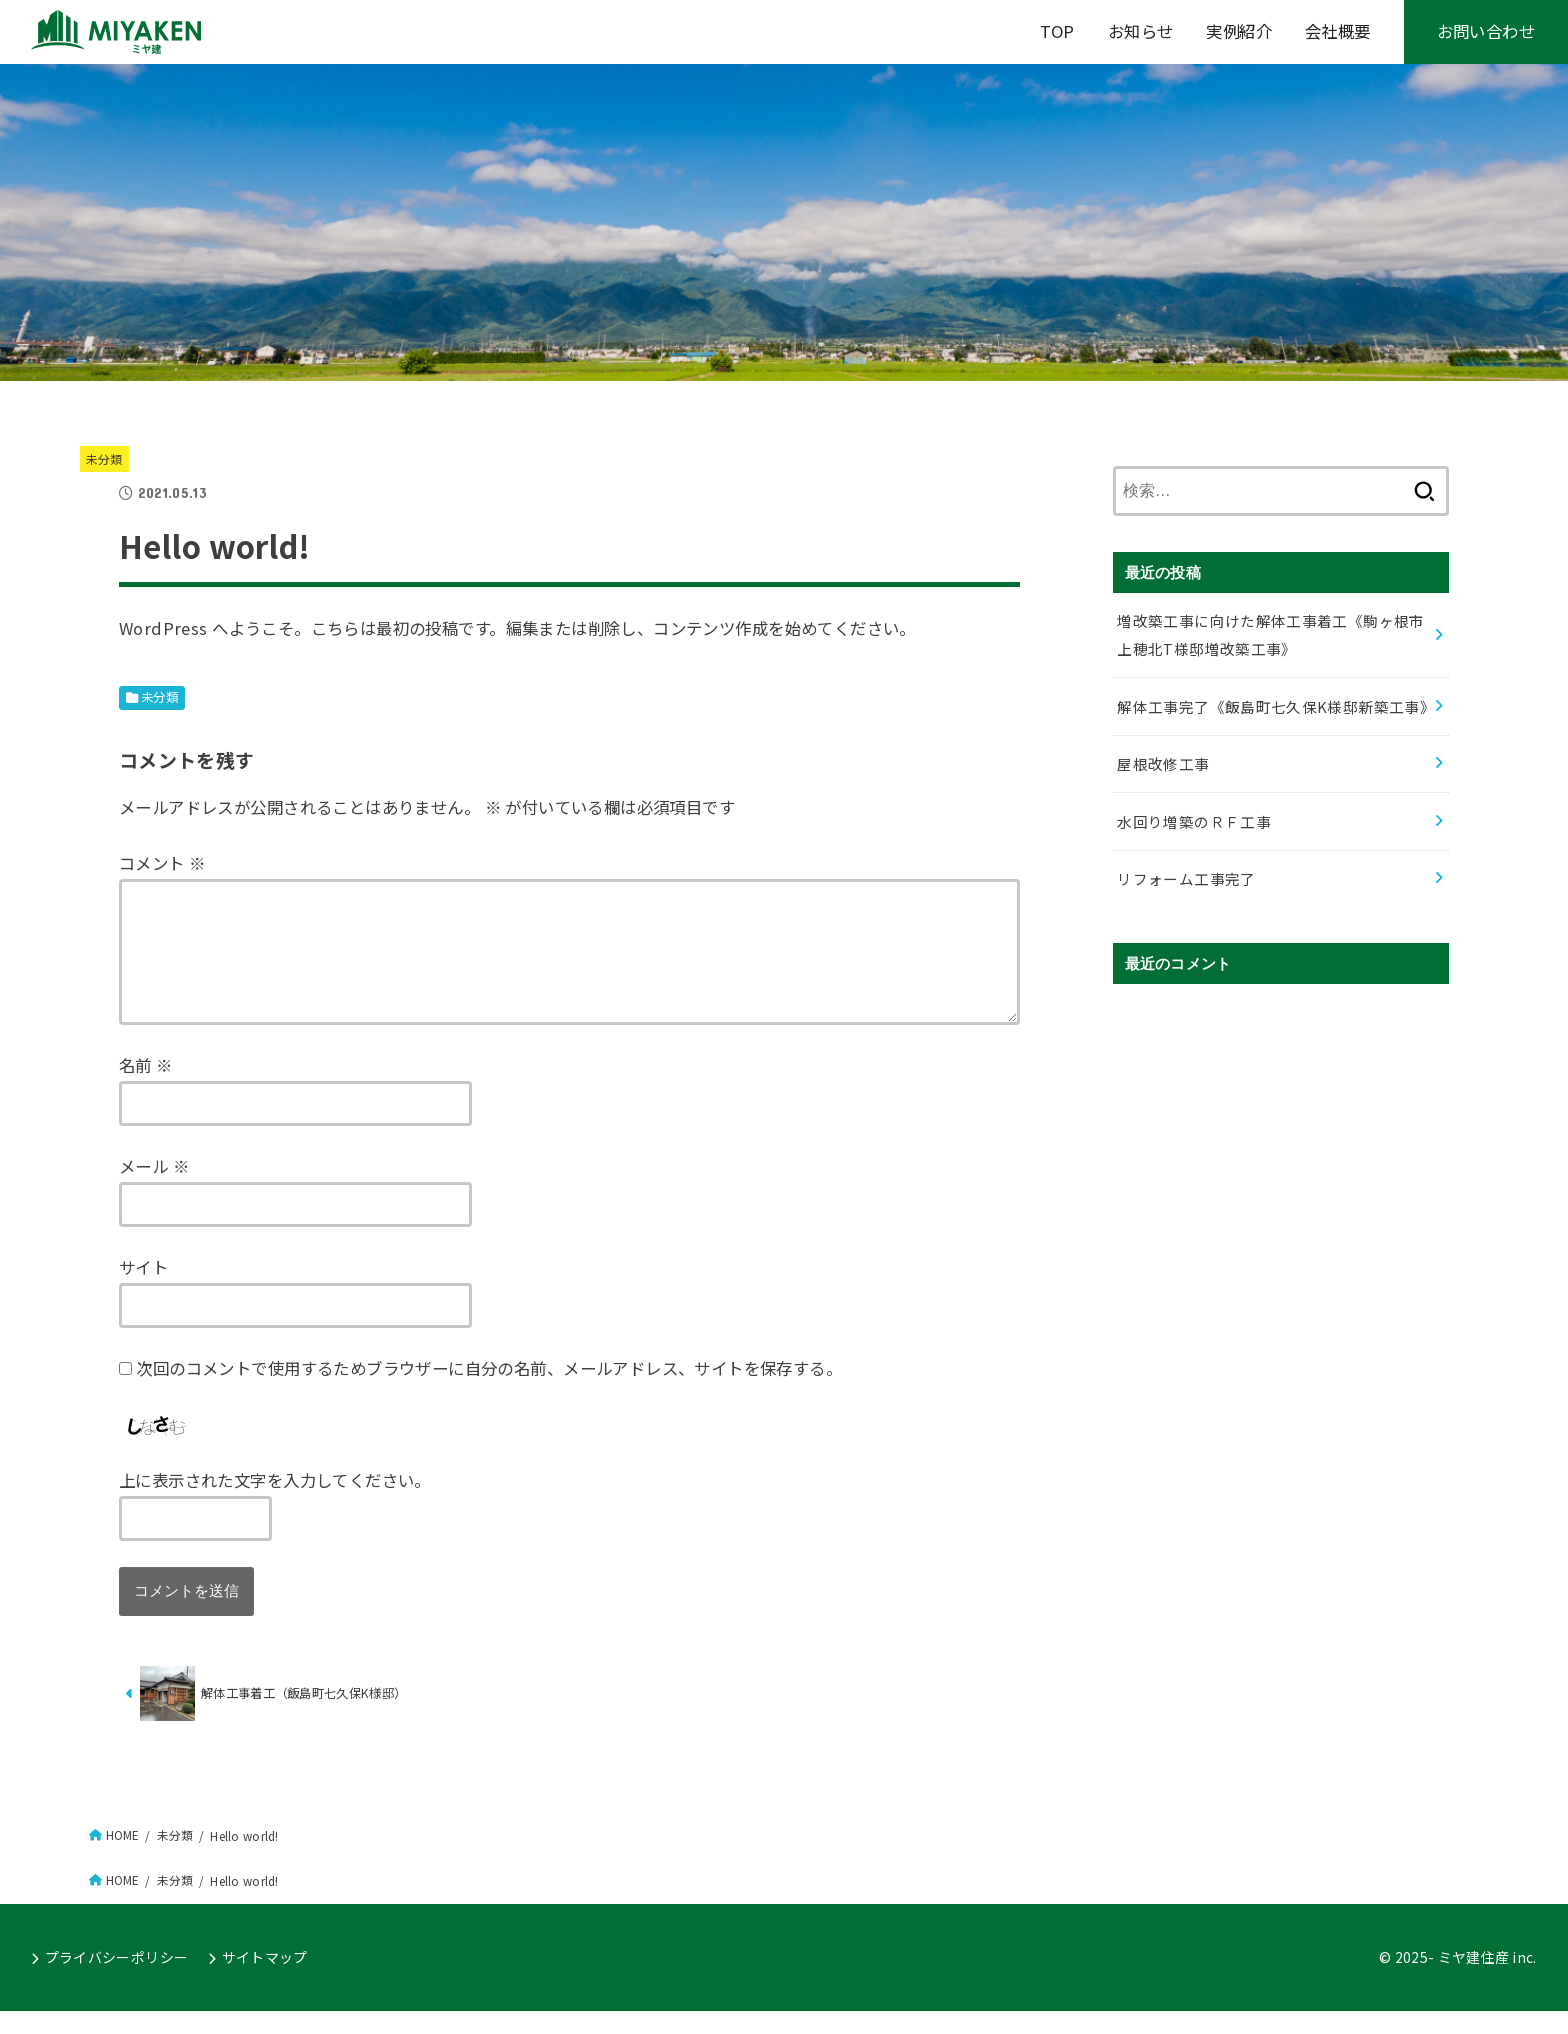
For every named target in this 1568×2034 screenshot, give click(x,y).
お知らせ (1141, 31)
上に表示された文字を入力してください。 (275, 1504)
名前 (146, 1089)
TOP (1057, 31)
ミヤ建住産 (1474, 1981)
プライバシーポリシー (117, 1981)
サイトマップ (265, 1981)
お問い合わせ (1486, 31)
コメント (162, 863)
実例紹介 (1239, 31)
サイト (143, 1291)
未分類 (104, 458)
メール (154, 1190)
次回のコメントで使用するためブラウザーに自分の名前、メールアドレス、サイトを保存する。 (489, 1392)
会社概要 (1338, 31)
